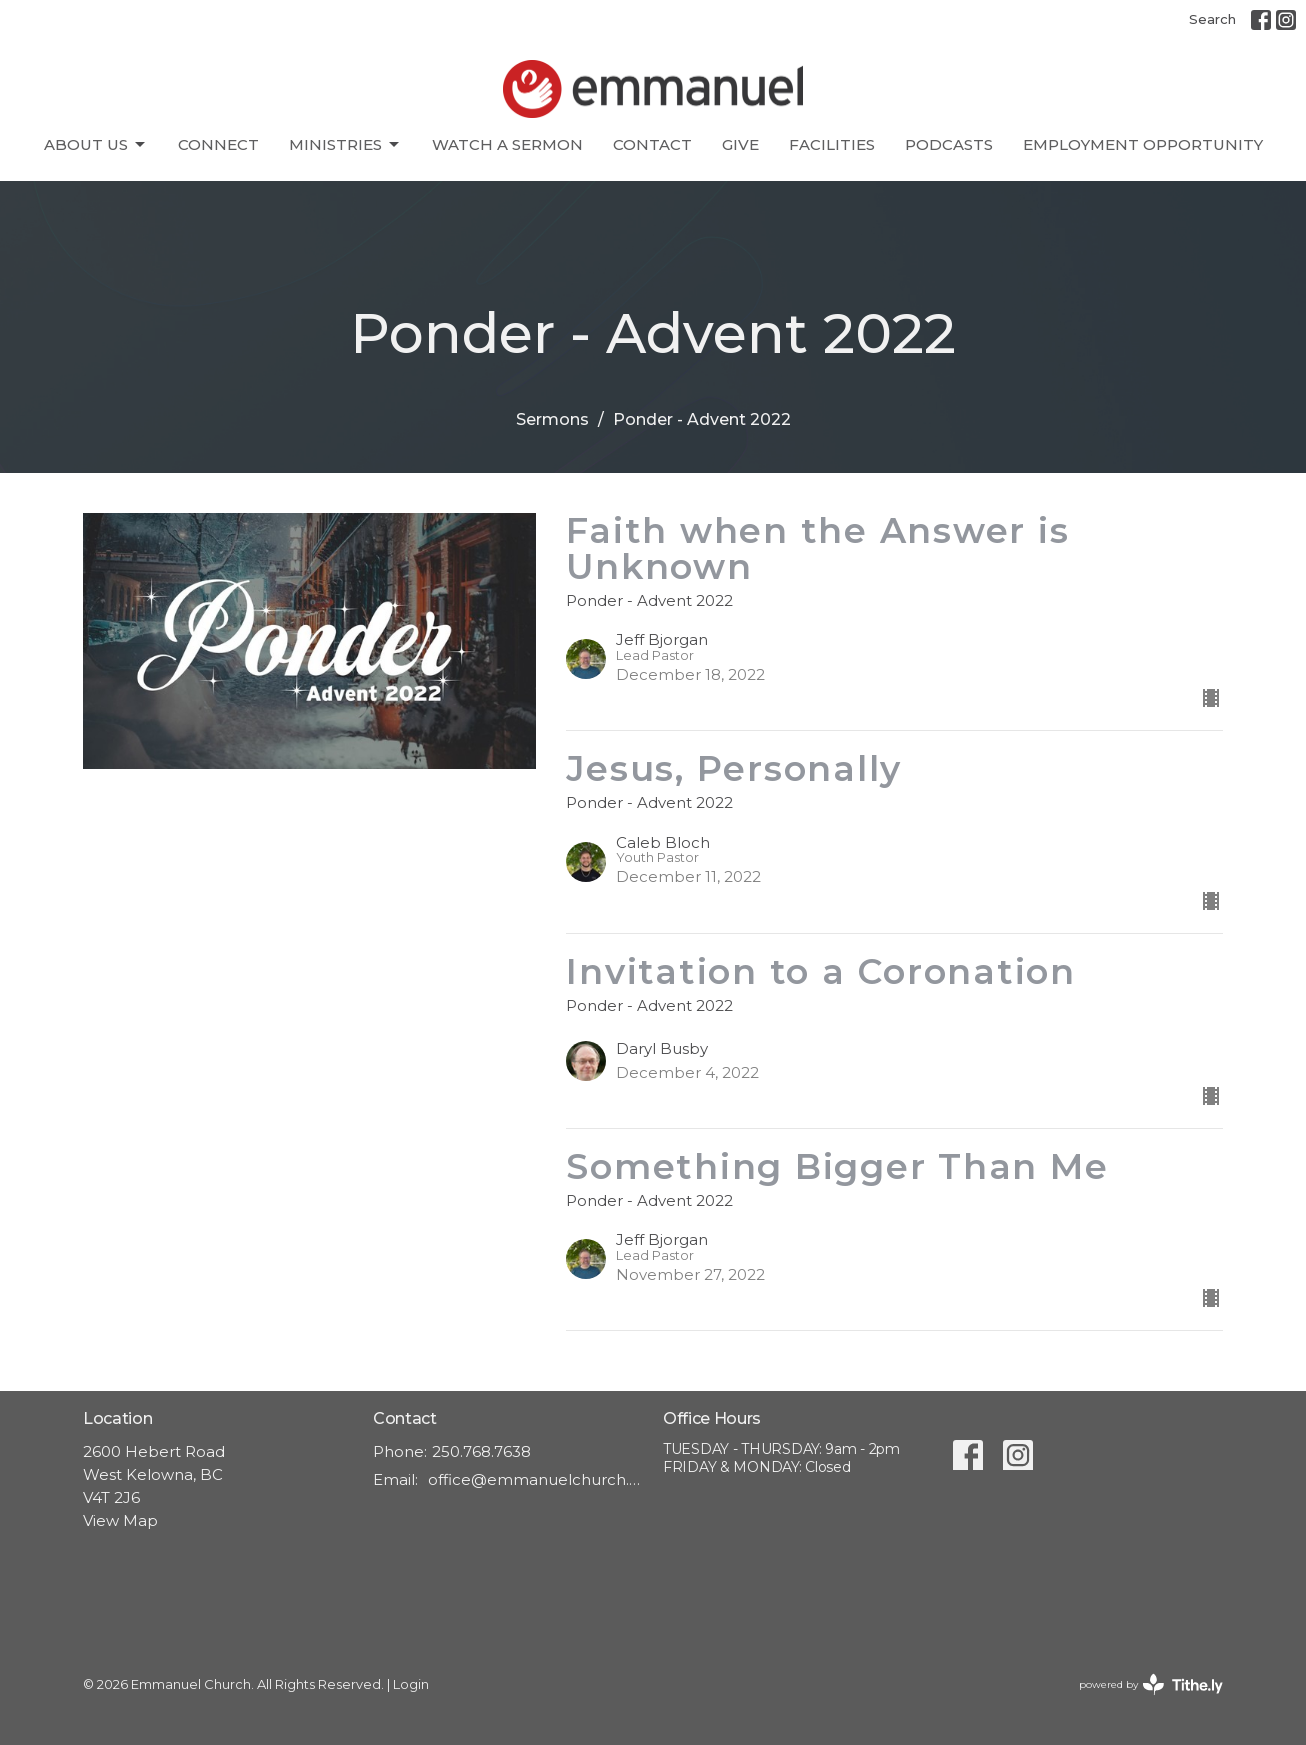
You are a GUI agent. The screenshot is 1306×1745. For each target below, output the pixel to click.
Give (740, 144)
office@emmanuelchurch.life (535, 1479)
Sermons (552, 419)
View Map (120, 1520)
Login (411, 1684)
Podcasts (949, 144)
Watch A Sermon (507, 144)
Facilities (832, 144)
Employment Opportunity (1143, 144)
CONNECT (218, 144)
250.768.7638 (481, 1451)
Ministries (345, 145)
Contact (652, 144)
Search (1212, 19)
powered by (1151, 1684)
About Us (96, 145)
